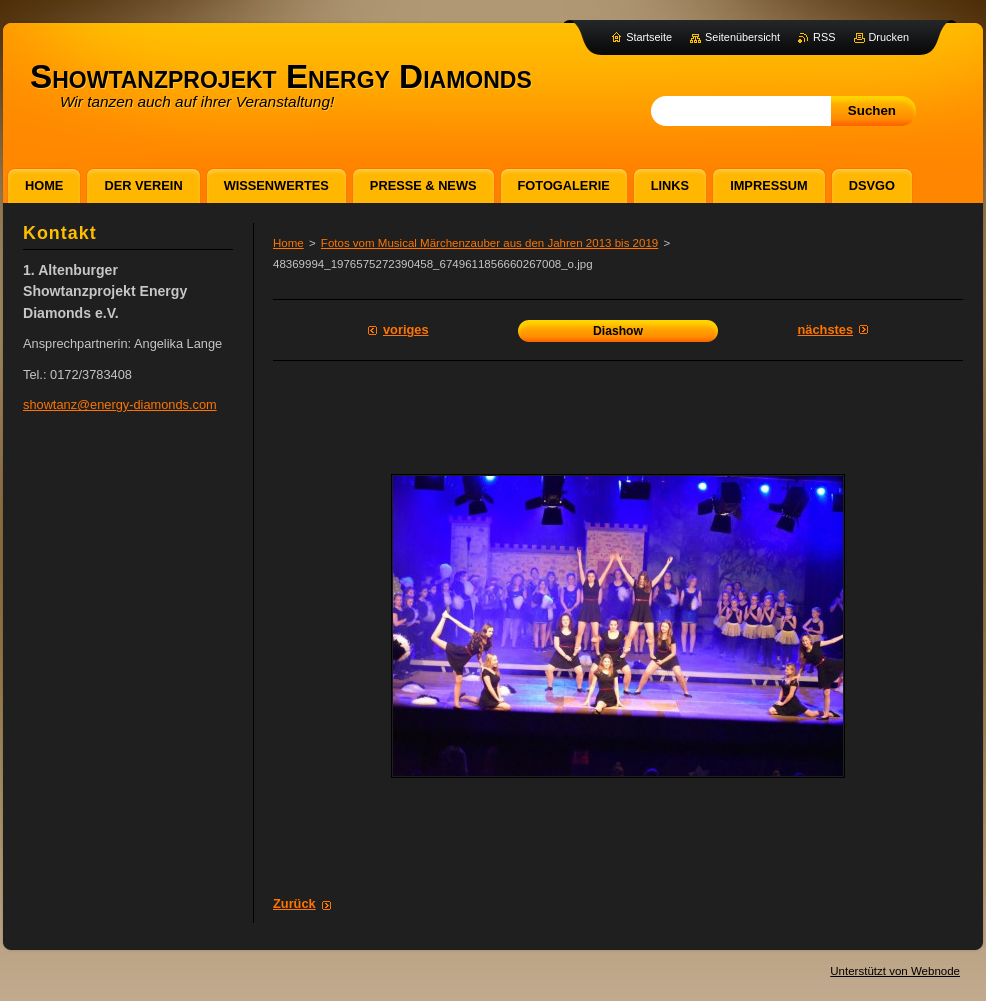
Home (288, 243)
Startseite (649, 37)
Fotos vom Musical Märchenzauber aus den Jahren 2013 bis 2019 (489, 243)
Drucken (889, 37)
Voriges (406, 329)
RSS (824, 37)
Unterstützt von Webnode (895, 971)
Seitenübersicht (742, 37)
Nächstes (825, 329)
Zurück (294, 903)
